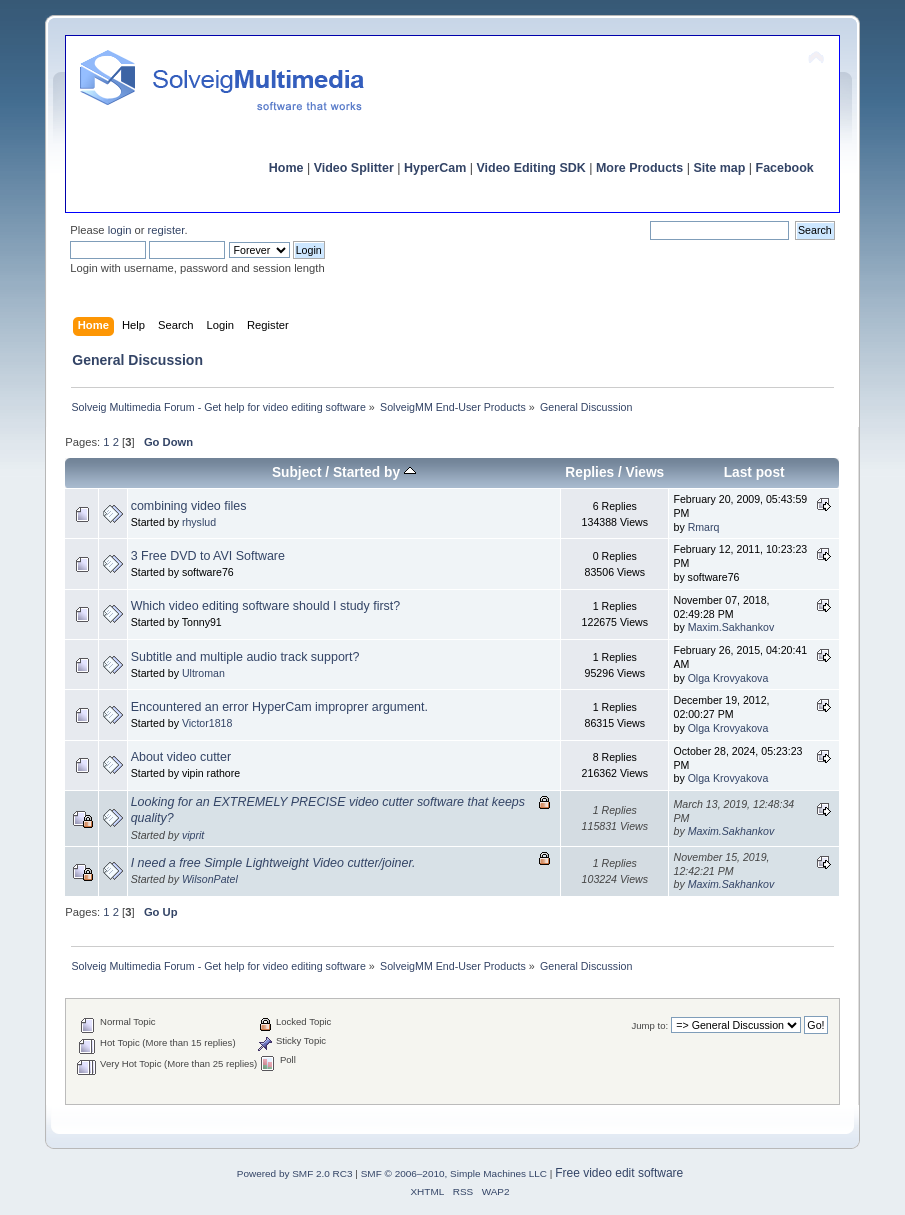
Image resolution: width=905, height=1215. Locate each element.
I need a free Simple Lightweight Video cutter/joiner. (273, 863)
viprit (193, 835)
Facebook (785, 168)
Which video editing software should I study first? (266, 606)
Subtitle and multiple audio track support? (245, 657)
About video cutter (181, 757)
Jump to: (650, 1025)
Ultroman (203, 673)
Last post (754, 472)
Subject (297, 472)
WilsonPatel (210, 879)
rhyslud (199, 522)
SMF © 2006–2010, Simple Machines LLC (454, 1173)
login (120, 230)
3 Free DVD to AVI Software (208, 556)
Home (286, 168)
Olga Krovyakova (728, 678)
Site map (719, 168)
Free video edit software (619, 1173)
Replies (589, 472)
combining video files (189, 506)
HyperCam (435, 168)
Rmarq (704, 527)
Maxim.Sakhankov (731, 627)
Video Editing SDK (531, 168)
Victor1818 (207, 723)
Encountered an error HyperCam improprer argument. (279, 707)
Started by (374, 472)
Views (645, 472)
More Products (639, 168)
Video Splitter (354, 168)
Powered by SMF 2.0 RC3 (295, 1173)
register (166, 230)
